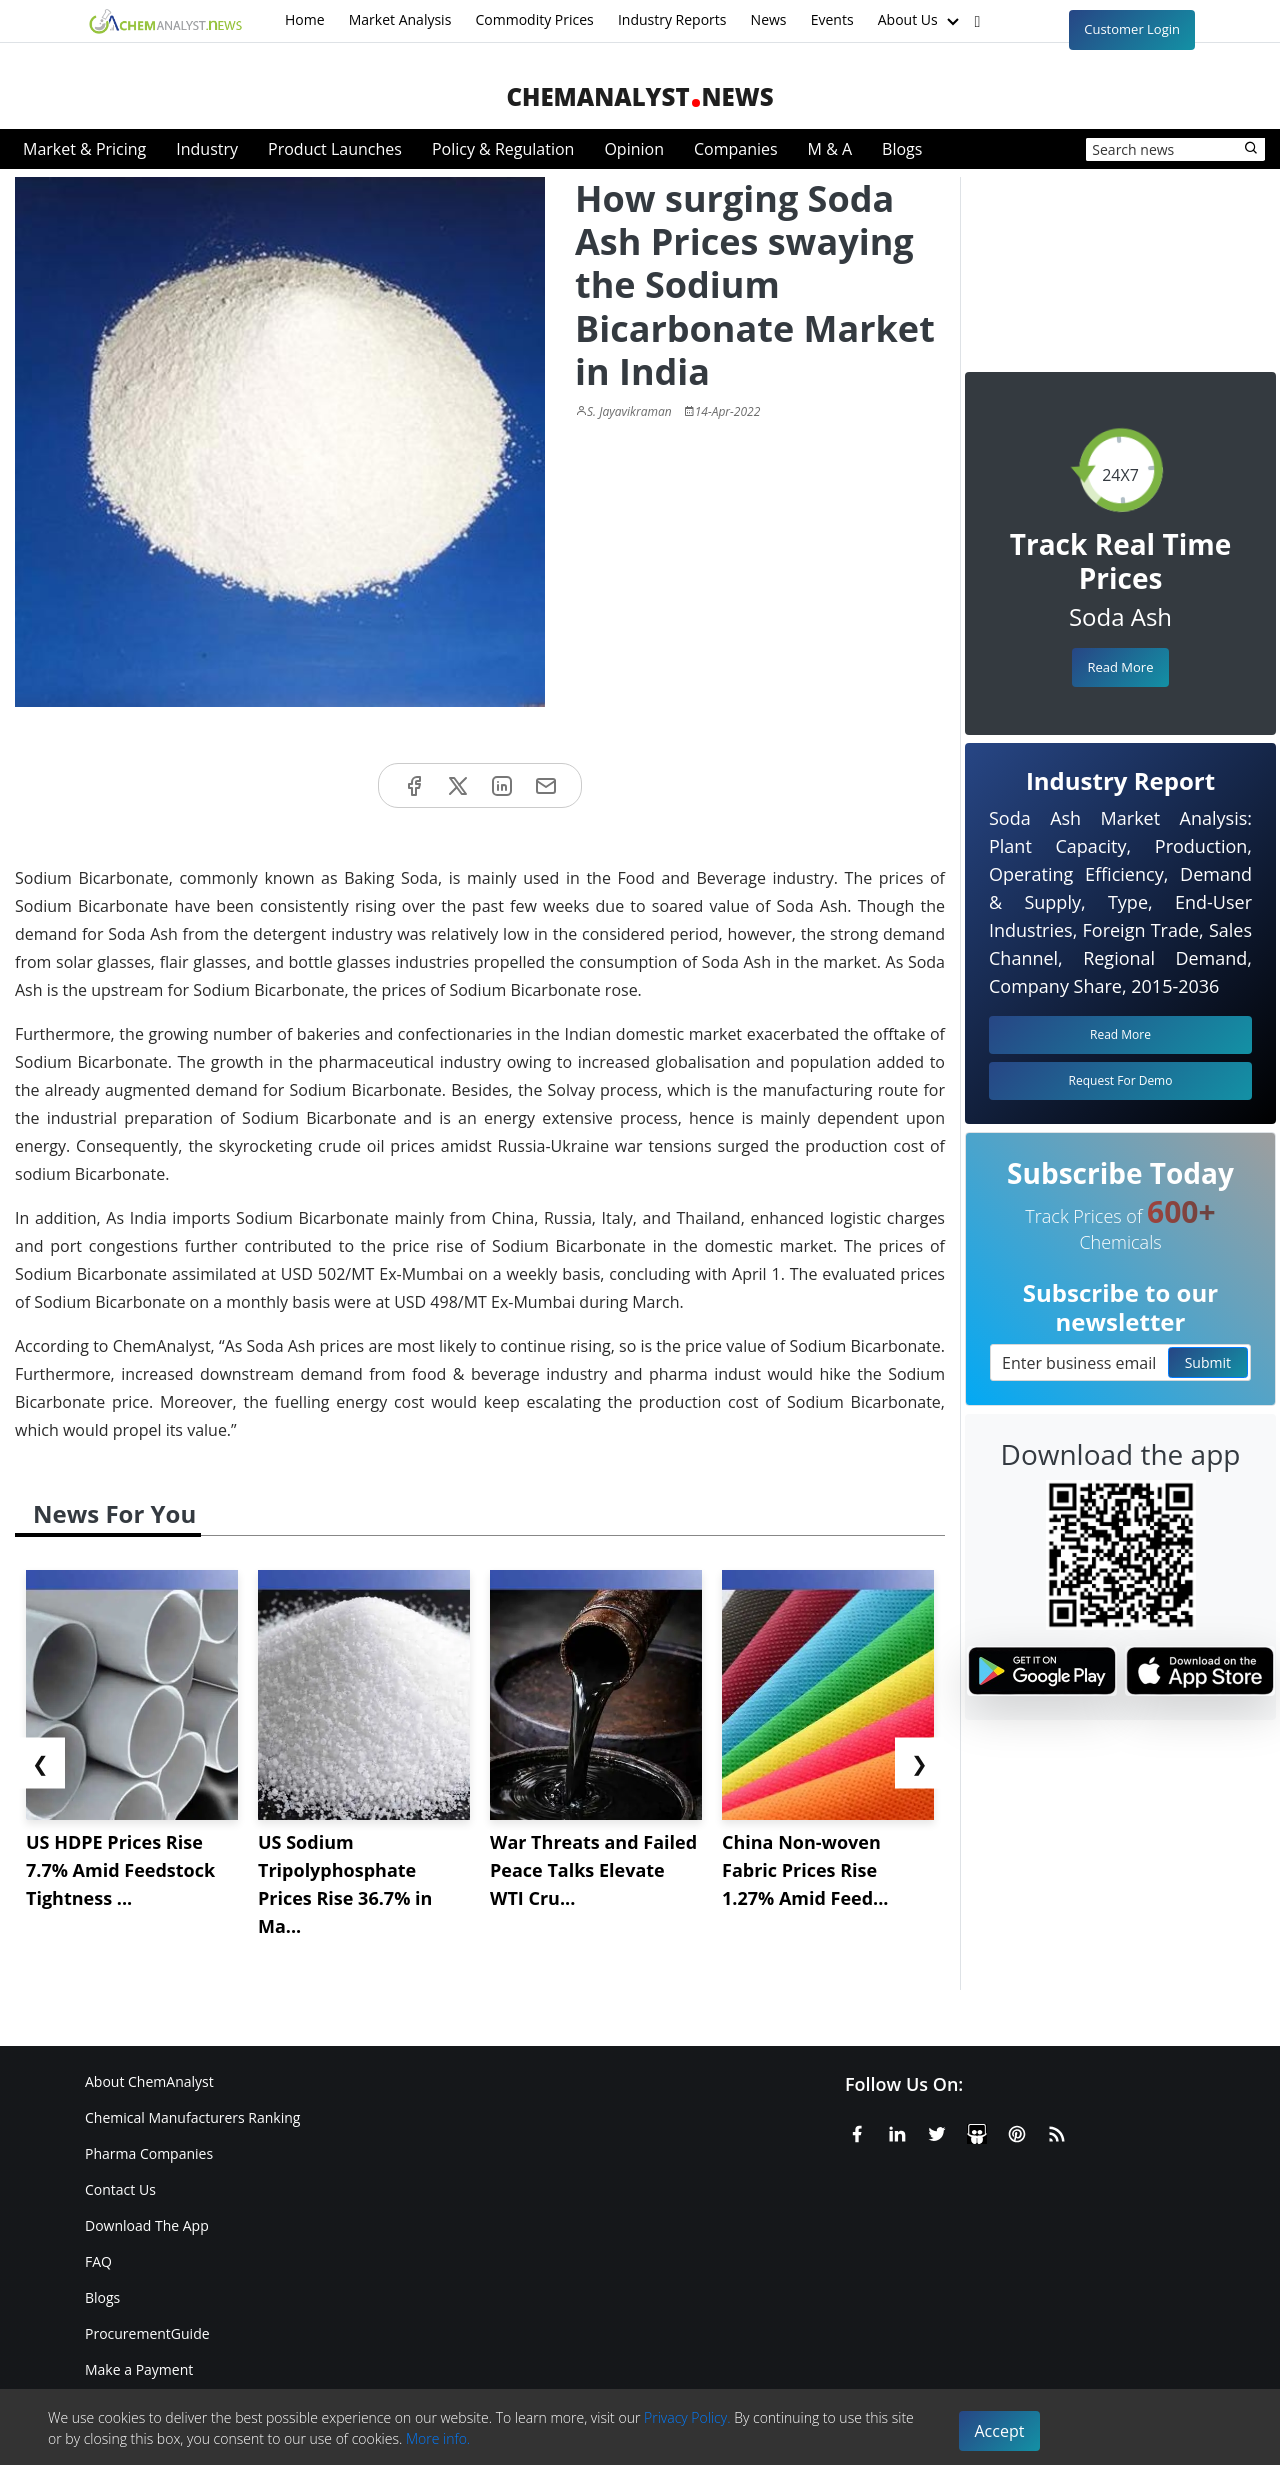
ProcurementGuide (147, 2333)
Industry (207, 149)
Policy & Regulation (503, 149)
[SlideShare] (977, 2131)
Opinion (634, 149)
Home (305, 19)
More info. (438, 2438)
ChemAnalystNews (639, 96)
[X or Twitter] (937, 2131)
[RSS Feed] (1057, 2131)
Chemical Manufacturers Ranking (192, 2117)
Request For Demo (1121, 1080)
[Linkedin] (897, 2131)
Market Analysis (400, 19)
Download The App (147, 2225)
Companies (736, 149)
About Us (921, 21)
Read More (1120, 667)
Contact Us (120, 2189)
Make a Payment (139, 2369)
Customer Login (1132, 29)
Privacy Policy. (687, 2417)
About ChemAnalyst (149, 2081)
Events (832, 19)
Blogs (902, 149)
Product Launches (335, 149)
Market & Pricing (84, 149)
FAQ (98, 2261)
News (769, 19)
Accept (1000, 2431)
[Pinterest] (1017, 2131)
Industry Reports (672, 19)
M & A (830, 149)
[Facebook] (857, 2131)
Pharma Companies (149, 2153)
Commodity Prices (534, 19)
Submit (1208, 1362)
